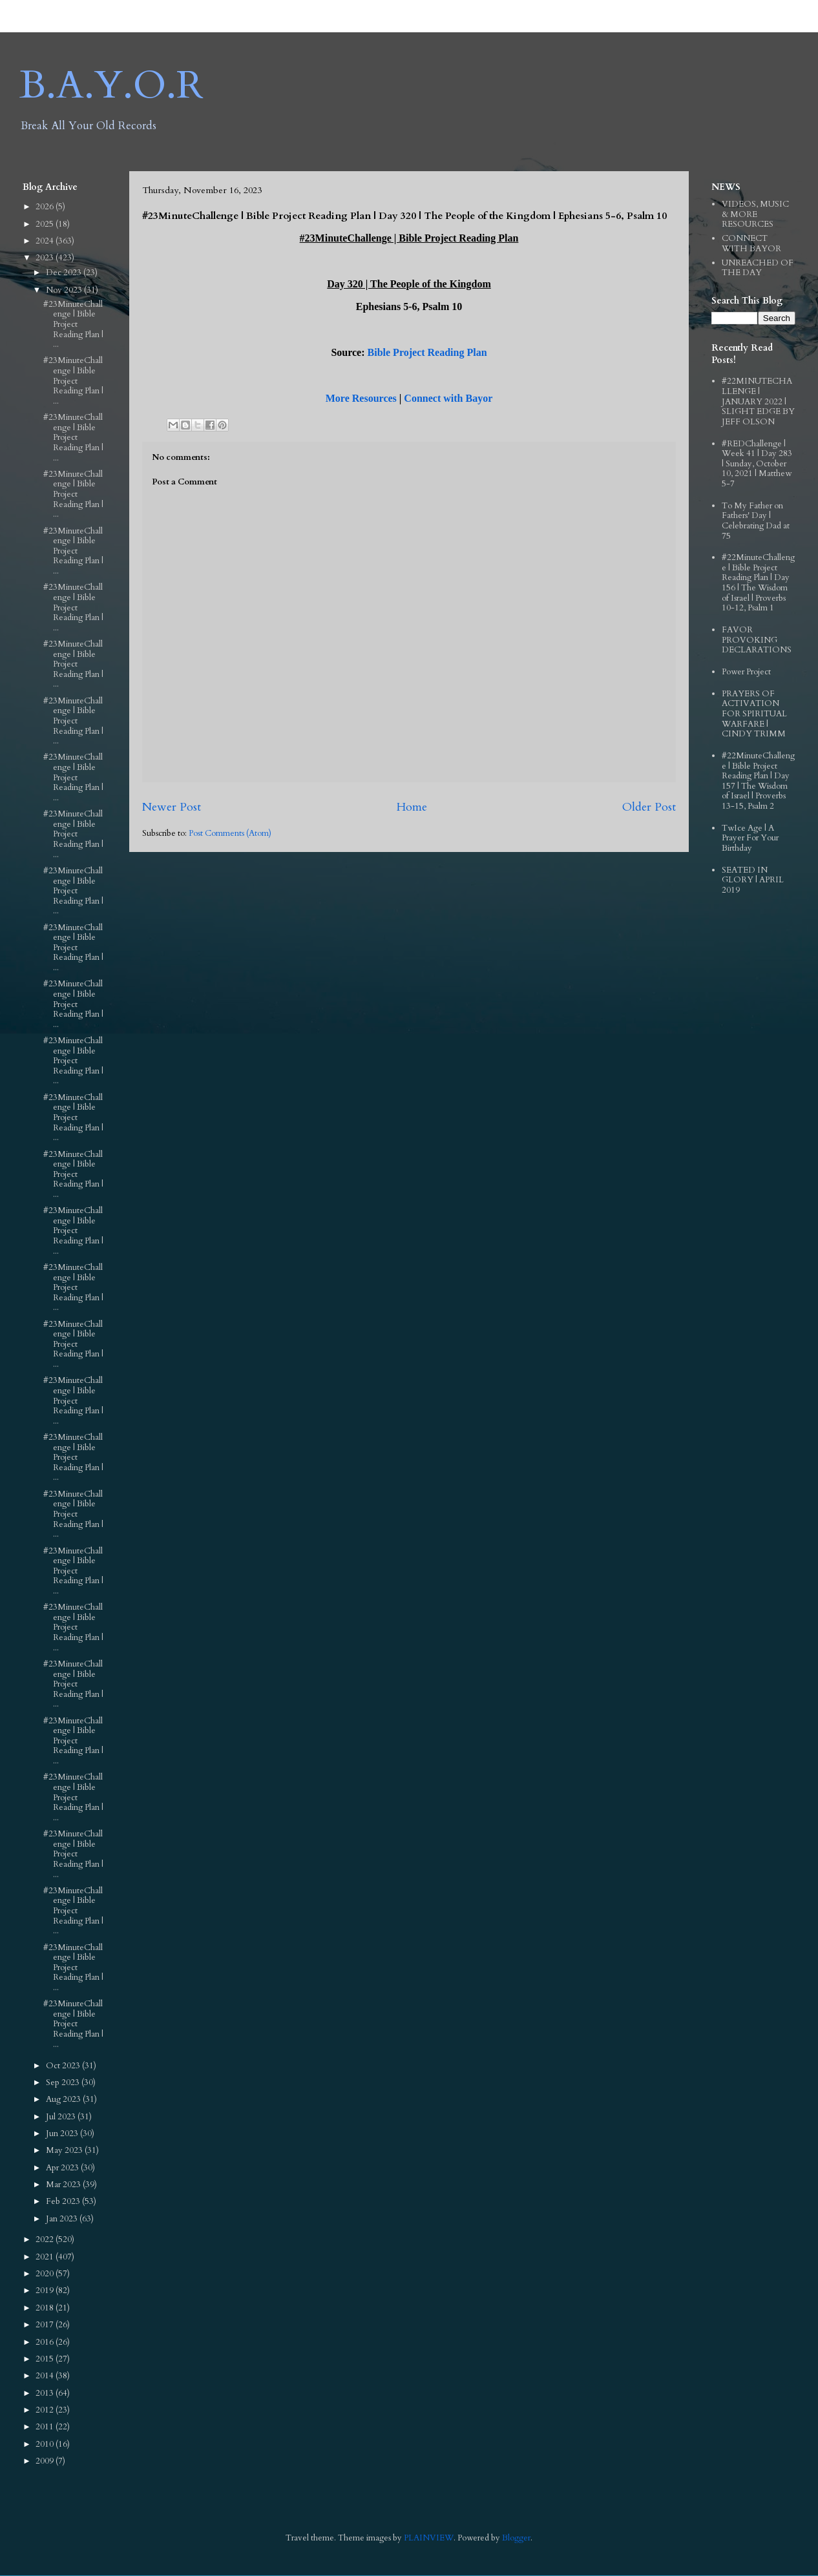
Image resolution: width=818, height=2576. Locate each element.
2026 (46, 207)
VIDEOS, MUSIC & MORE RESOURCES (755, 214)
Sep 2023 (63, 2082)
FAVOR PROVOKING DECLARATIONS (757, 640)
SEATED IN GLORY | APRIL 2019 (753, 880)
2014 (46, 2376)
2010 (46, 2444)
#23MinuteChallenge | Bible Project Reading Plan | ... (73, 324)
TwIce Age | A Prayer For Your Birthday (750, 838)
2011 (46, 2427)
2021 (46, 2257)
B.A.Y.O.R (111, 85)
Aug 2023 (64, 2099)
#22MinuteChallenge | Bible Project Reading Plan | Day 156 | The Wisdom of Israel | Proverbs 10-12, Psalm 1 (758, 583)
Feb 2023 (64, 2201)
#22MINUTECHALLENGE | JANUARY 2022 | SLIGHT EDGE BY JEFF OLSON (758, 401)
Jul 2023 (62, 2117)
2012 (46, 2410)
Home (411, 807)
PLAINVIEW (429, 2538)
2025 (46, 224)
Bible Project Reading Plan (427, 352)
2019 (46, 2290)
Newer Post (171, 807)
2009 (46, 2461)
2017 (46, 2325)
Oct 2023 (64, 2066)
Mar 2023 (64, 2184)
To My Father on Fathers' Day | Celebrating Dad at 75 (756, 521)
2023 (46, 258)
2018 (46, 2308)
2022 (46, 2239)
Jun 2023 (63, 2133)
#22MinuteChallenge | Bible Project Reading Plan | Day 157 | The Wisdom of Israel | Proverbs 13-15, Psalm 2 (758, 781)
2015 (46, 2359)
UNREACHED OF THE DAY (757, 268)
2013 (46, 2393)
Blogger (516, 2538)
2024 (46, 241)
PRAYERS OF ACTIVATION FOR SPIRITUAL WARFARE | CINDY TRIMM (754, 714)
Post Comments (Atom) (230, 833)
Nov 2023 (65, 290)
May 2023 (65, 2150)
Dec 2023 (64, 272)
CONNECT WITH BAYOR (751, 243)
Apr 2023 (63, 2168)
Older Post (649, 807)
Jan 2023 (62, 2219)
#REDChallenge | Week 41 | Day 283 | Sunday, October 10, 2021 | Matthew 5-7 (757, 464)
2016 (46, 2342)
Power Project (746, 672)
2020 (46, 2274)
